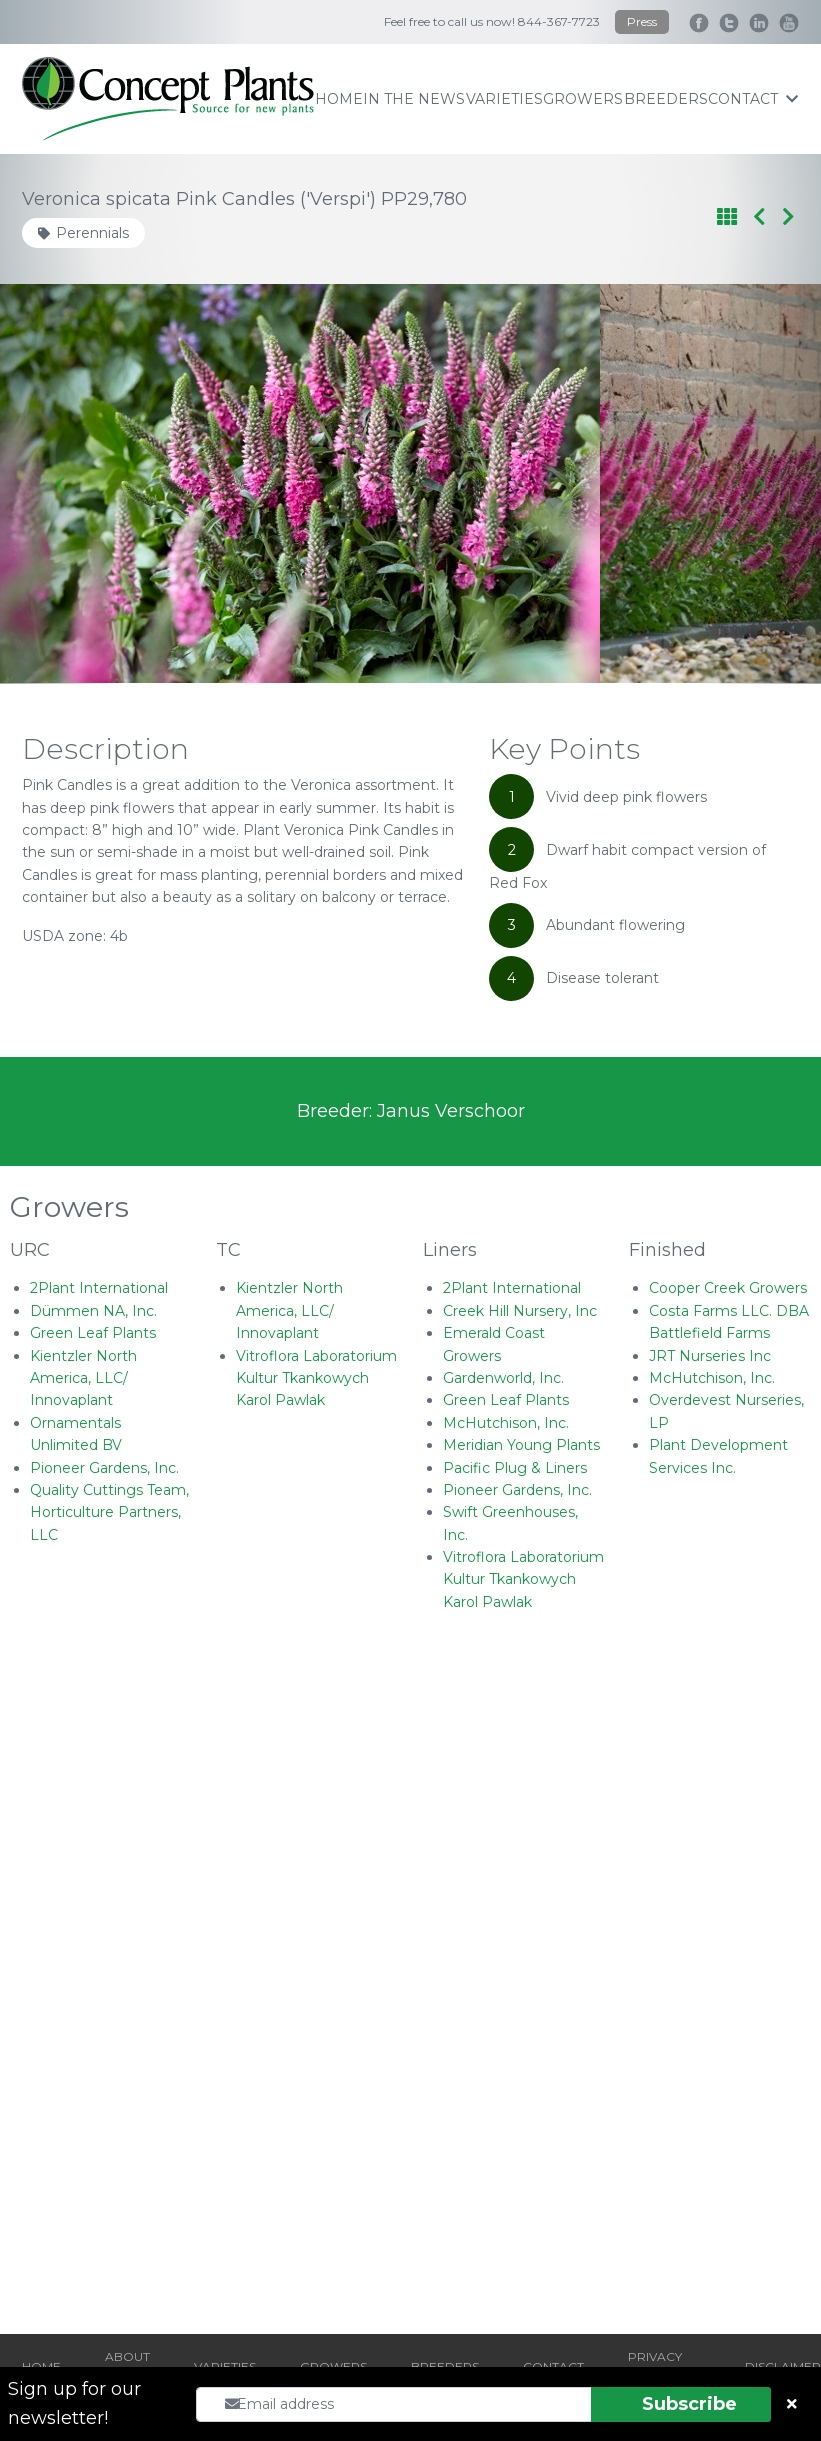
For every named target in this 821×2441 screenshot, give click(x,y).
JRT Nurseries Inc (710, 1356)
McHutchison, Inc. (506, 1423)
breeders (666, 99)
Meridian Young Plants (521, 1445)
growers (583, 99)
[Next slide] (759, 484)
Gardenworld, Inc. (503, 1378)
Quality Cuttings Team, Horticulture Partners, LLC (109, 1512)
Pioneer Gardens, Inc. (104, 1468)
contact (753, 99)
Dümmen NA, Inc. (93, 1311)
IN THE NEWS (414, 99)
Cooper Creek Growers (728, 1288)
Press (642, 21)
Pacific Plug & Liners (515, 1468)
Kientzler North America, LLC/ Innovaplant (83, 1378)
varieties (504, 99)
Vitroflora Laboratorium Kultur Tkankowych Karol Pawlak (316, 1378)
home (339, 99)
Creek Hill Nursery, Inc (520, 1311)
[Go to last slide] (61, 484)
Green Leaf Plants (93, 1333)
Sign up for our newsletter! (74, 2403)
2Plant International (99, 1288)
